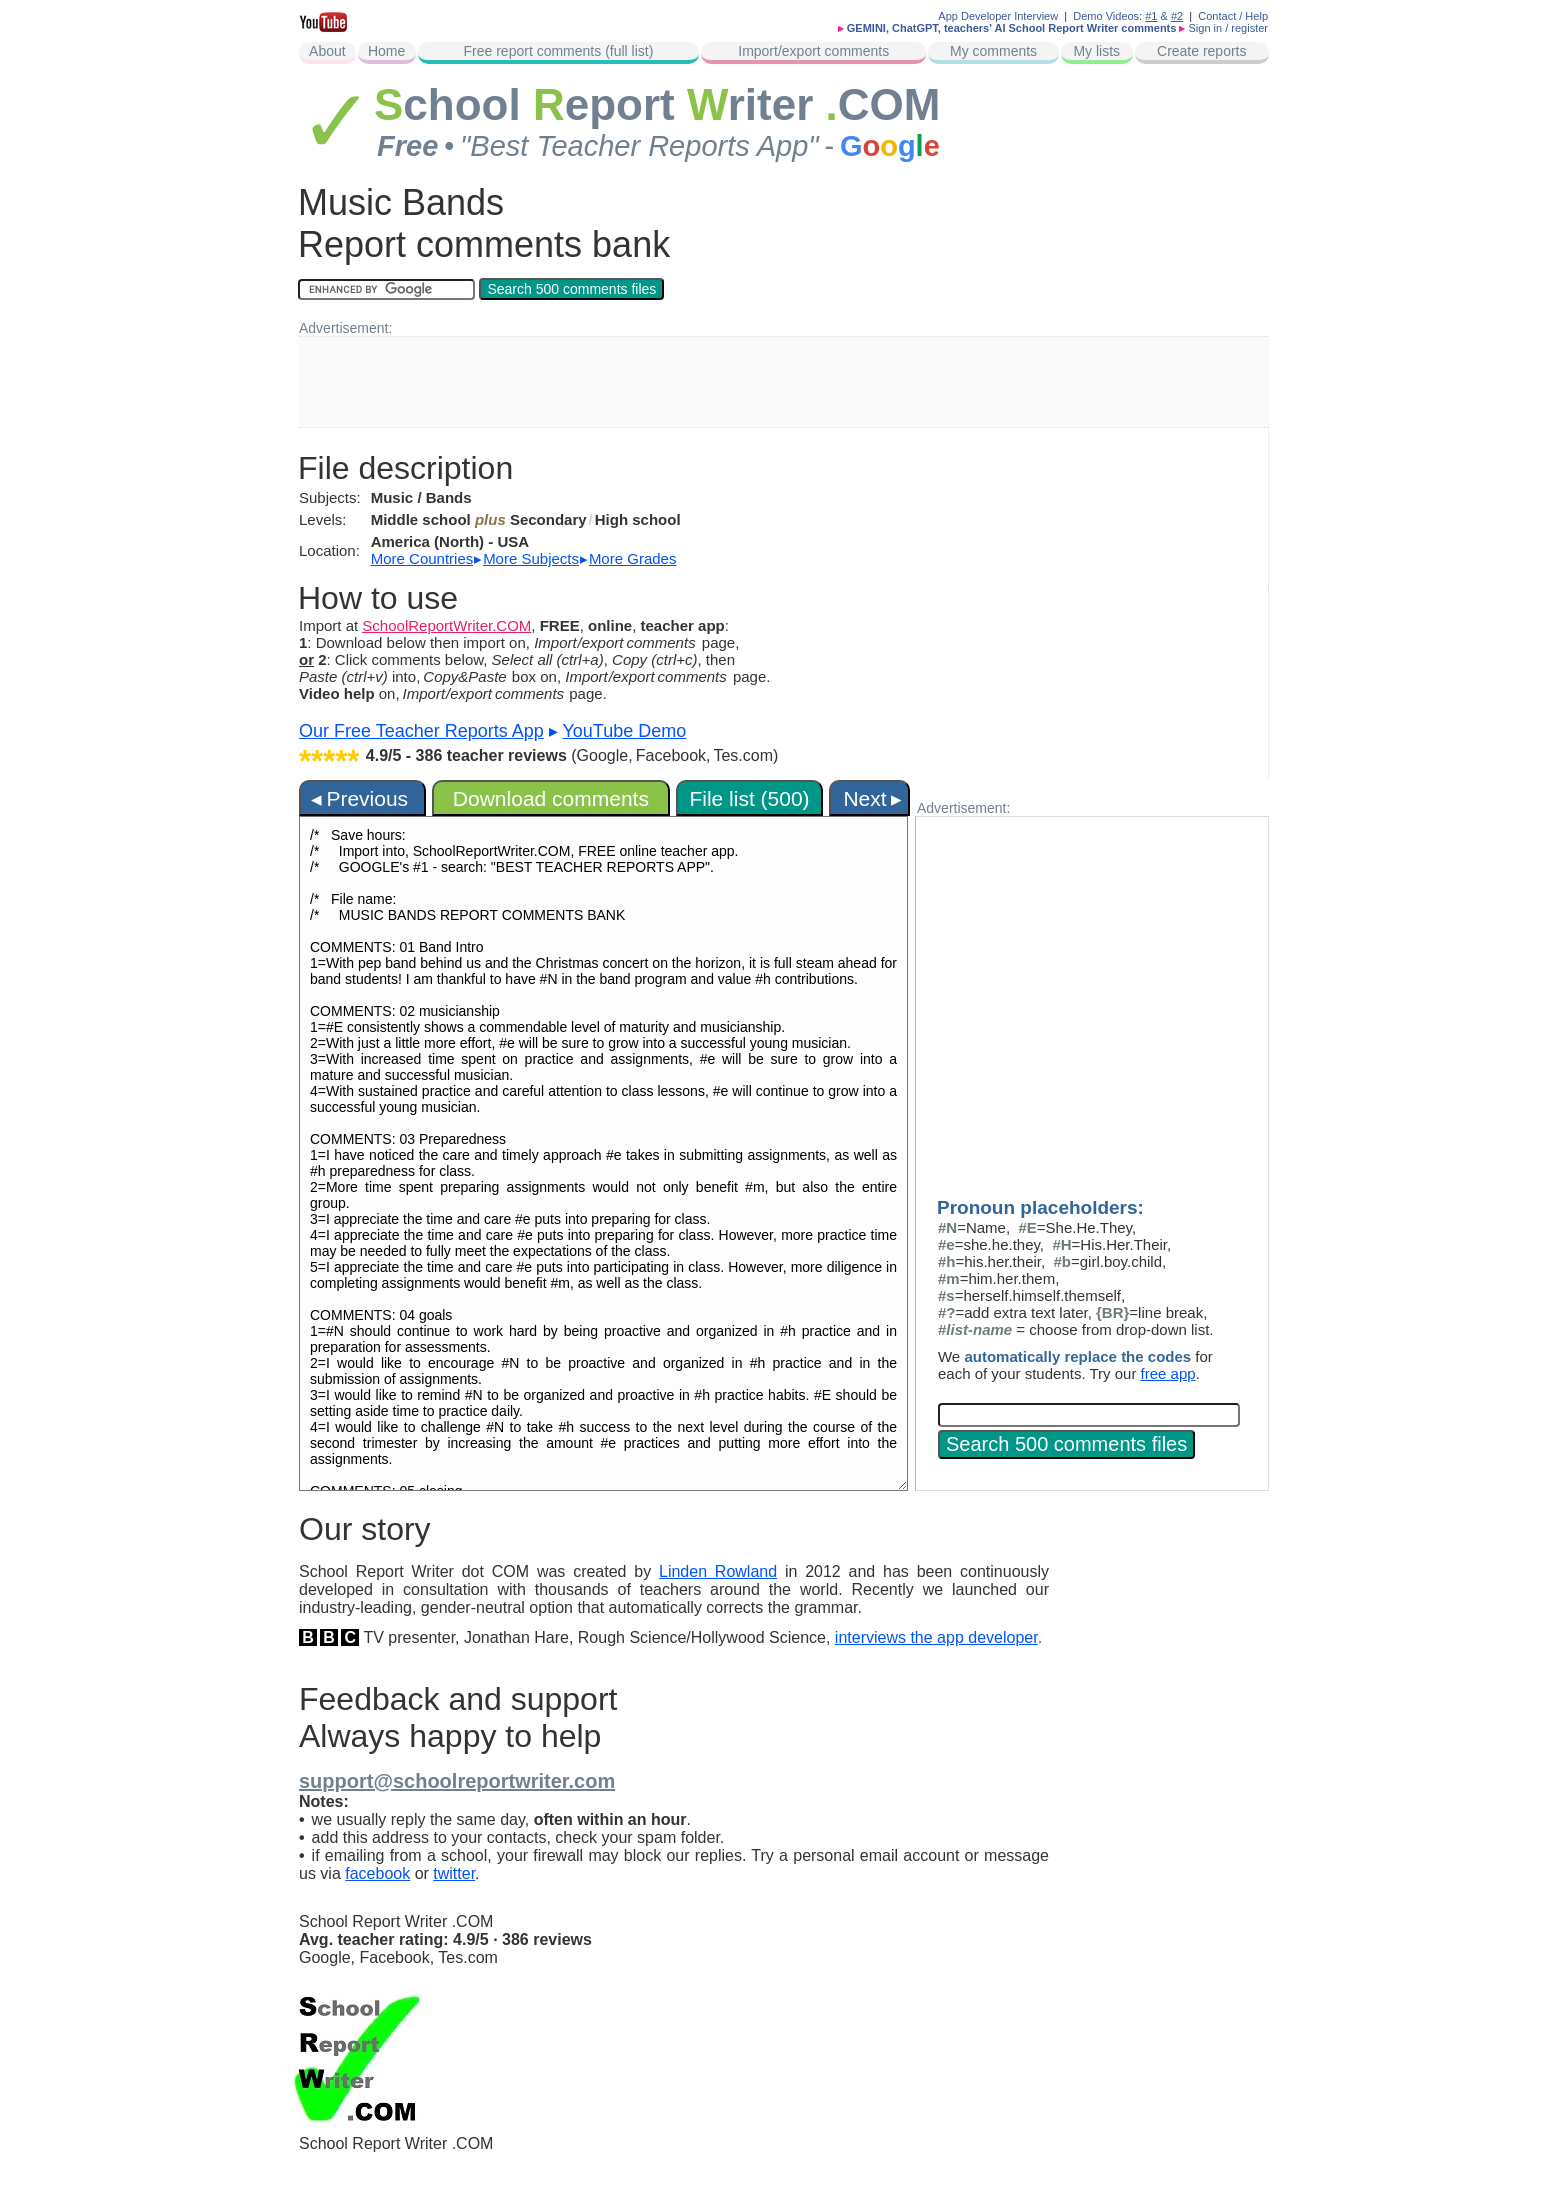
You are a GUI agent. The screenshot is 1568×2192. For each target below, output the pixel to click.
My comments (993, 51)
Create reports (1201, 51)
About (327, 51)
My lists (1096, 51)
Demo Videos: (1115, 16)
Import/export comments (813, 51)
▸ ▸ (524, 558)
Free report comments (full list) (559, 51)
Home (386, 51)
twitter (454, 1873)
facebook (377, 1873)
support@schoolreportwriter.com (457, 1781)
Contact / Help (1233, 16)
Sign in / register (1228, 28)
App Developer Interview (998, 16)
